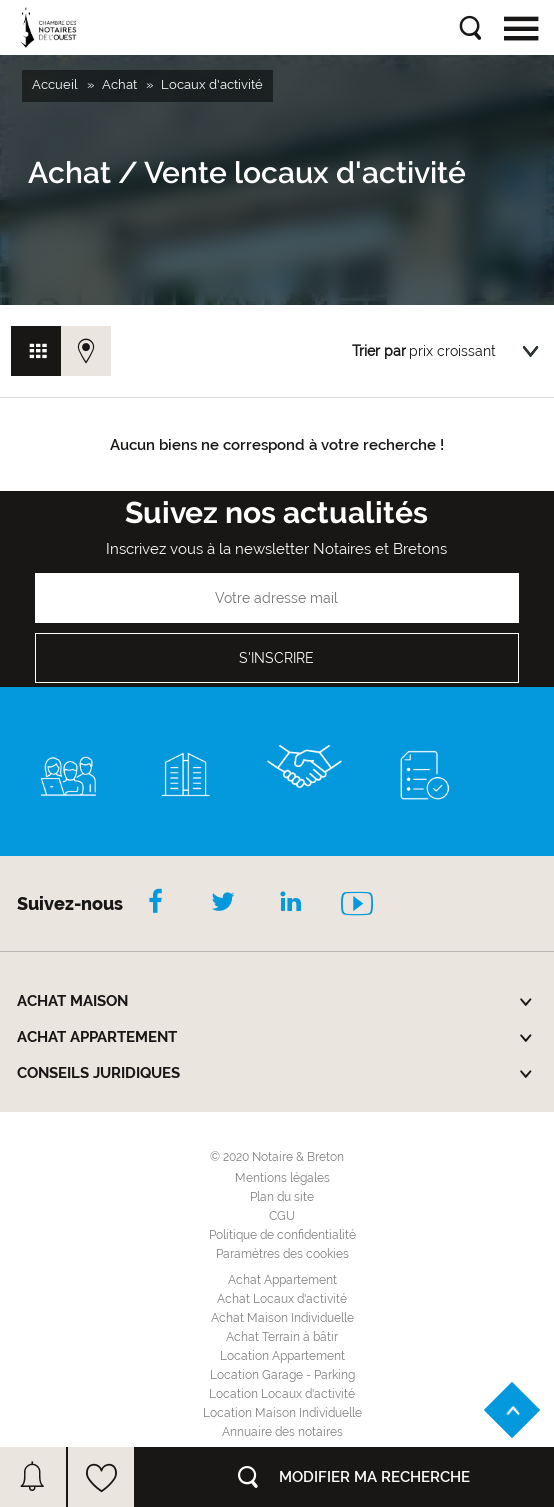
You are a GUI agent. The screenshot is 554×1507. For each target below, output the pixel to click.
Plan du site (282, 1197)
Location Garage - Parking (282, 1375)
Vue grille (36, 351)
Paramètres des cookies (282, 1254)
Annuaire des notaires (282, 1432)
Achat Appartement (282, 1280)
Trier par (379, 351)
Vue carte (86, 351)
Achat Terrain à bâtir (282, 1337)
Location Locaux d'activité (282, 1394)
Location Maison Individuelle (282, 1413)
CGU (282, 1216)
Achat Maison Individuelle (282, 1318)
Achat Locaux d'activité (282, 1299)
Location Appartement (282, 1356)
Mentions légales (282, 1178)
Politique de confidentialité (282, 1235)
